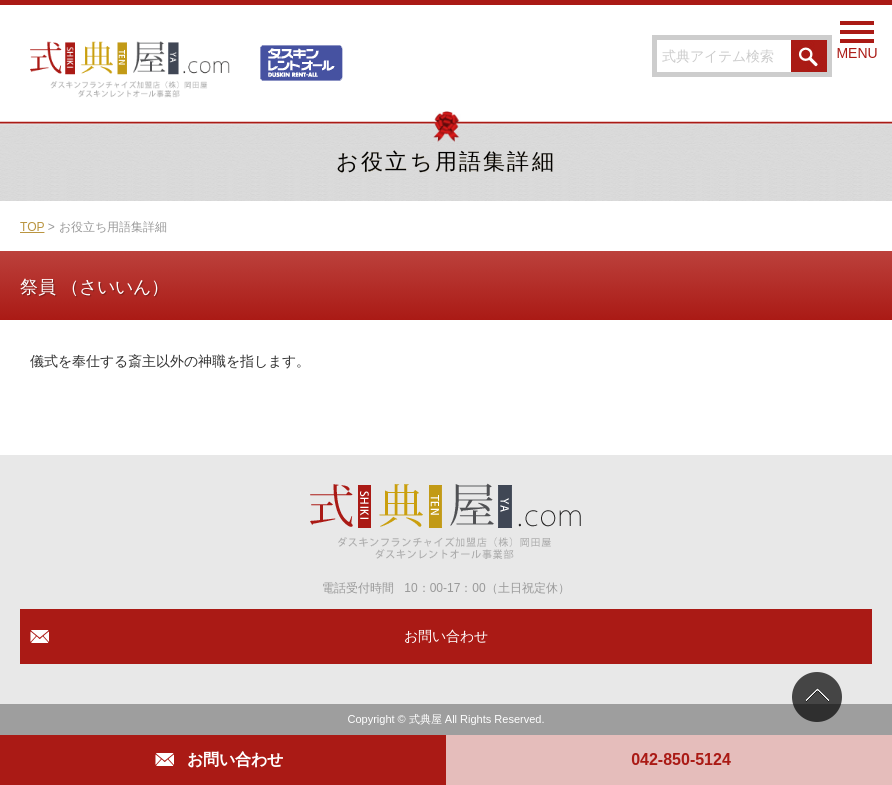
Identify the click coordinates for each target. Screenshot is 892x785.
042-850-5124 (681, 759)
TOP (32, 227)
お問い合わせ (235, 759)
